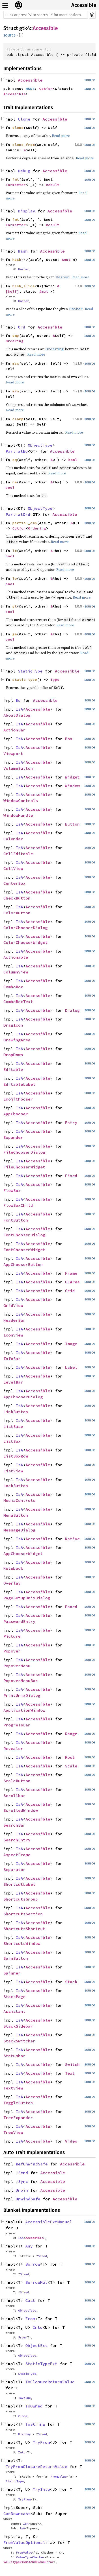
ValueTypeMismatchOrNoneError (28, 2562)
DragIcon (13, 1025)
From (30, 2318)
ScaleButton (16, 1780)
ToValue (24, 2398)
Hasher (23, 269)
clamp (18, 419)
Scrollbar (14, 1795)
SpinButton (15, 1958)
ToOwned (34, 2406)
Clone (24, 119)
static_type (24, 679)
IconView (13, 1335)
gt (14, 606)
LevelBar (13, 1382)
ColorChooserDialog (25, 927)
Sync (23, 2181)
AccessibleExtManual (48, 2221)
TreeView (13, 2132)
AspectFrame (16, 1854)
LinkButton (15, 1411)
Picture (12, 1636)
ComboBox (13, 986)
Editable (13, 1069)
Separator (14, 1869)
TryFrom (41, 2442)
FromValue (58, 2476)
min (15, 391)
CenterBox (14, 883)
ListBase (13, 1426)
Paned (71, 1606)
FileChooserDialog (24, 1152)
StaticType (30, 671)
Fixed (71, 1175)
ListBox (12, 1441)
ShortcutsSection (23, 1913)
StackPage (14, 1996)
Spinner (12, 1973)
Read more (61, 135)
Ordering (15, 341)
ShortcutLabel (19, 1884)
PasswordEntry (19, 1621)
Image (71, 1343)
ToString (35, 2424)
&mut (67, 259)
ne (14, 482)
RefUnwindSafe (32, 2164)
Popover (12, 1651)
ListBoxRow (15, 1456)
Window (72, 785)
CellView (13, 868)
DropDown (13, 1054)
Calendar (13, 838)
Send (23, 2172)
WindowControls (20, 800)
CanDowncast (16, 2513)
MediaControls (19, 1500)
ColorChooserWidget (25, 942)
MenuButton (15, 1515)
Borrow (32, 2264)
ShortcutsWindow (21, 1943)
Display (26, 211)
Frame (71, 1273)
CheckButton (16, 898)
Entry (71, 1122)
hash (16, 259)
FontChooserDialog (24, 1234)
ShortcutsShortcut (24, 1928)
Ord (21, 327)
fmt (15, 179)
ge (14, 634)
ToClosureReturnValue (50, 2381)
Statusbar (14, 2055)
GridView (13, 1305)
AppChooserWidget (23, 1553)
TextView (13, 2088)
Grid (70, 1290)
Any (29, 2246)
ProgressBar (16, 1725)
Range (71, 1733)
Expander (13, 1137)
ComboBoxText (18, 1001)
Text (70, 2073)
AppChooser (15, 1113)
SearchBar (14, 1825)
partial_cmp (24, 523)
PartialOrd (18, 514)
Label (71, 1367)
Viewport (13, 753)
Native (72, 1538)
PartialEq (17, 451)
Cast (30, 2300)
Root (70, 1757)
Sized (42, 2256)
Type (54, 679)
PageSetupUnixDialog (26, 1598)
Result (52, 184)
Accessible (83, 5)
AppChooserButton (23, 1264)
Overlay (12, 1583)
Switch (72, 2064)
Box (68, 738)
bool (72, 459)
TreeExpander (18, 2117)
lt (14, 550)
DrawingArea (16, 1040)
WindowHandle (18, 815)
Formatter (16, 184)
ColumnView (15, 972)
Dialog (72, 1010)
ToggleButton (18, 2102)
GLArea (72, 1282)
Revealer (13, 1748)
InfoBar (12, 1358)
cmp (15, 335)
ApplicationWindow (24, 1710)
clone (18, 127)
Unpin (22, 2190)
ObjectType (40, 445)
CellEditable (18, 853)
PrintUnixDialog (21, 1695)
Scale (71, 1766)
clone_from (23, 144)
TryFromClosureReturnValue (36, 2466)
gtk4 (24, 28)
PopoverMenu (16, 1665)
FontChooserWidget (24, 1249)
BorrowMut (36, 2282)
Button (72, 824)
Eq (18, 700)
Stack (71, 1981)
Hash (23, 251)
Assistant (14, 2011)
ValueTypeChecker (30, 2557)
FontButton (15, 1220)
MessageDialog (19, 1530)
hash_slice (23, 286)
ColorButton (16, 912)
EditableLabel (19, 1084)
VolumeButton (18, 768)
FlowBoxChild (18, 1205)
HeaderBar (14, 1320)
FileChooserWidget (24, 1167)
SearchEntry (16, 1840)
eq (14, 459)
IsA (19, 709)
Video (71, 2141)
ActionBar (14, 730)
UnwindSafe (28, 2199)
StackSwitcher (19, 2041)
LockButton (15, 1485)
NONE (30, 88)
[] (21, 35)
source (9, 35)
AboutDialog (16, 715)
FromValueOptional (24, 2542)
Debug (24, 170)
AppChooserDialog (23, 1396)
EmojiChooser (18, 1099)
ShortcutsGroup (20, 1899)
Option (46, 88)
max (15, 363)
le (14, 578)
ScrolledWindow (20, 1810)
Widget (72, 777)
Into (38, 2327)
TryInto (41, 2489)
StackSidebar (18, 2026)
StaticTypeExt (41, 2363)
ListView (13, 1470)
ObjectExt (36, 2345)
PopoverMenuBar (20, 1680)
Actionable (15, 957)
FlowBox (12, 1190)
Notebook (13, 1568)
